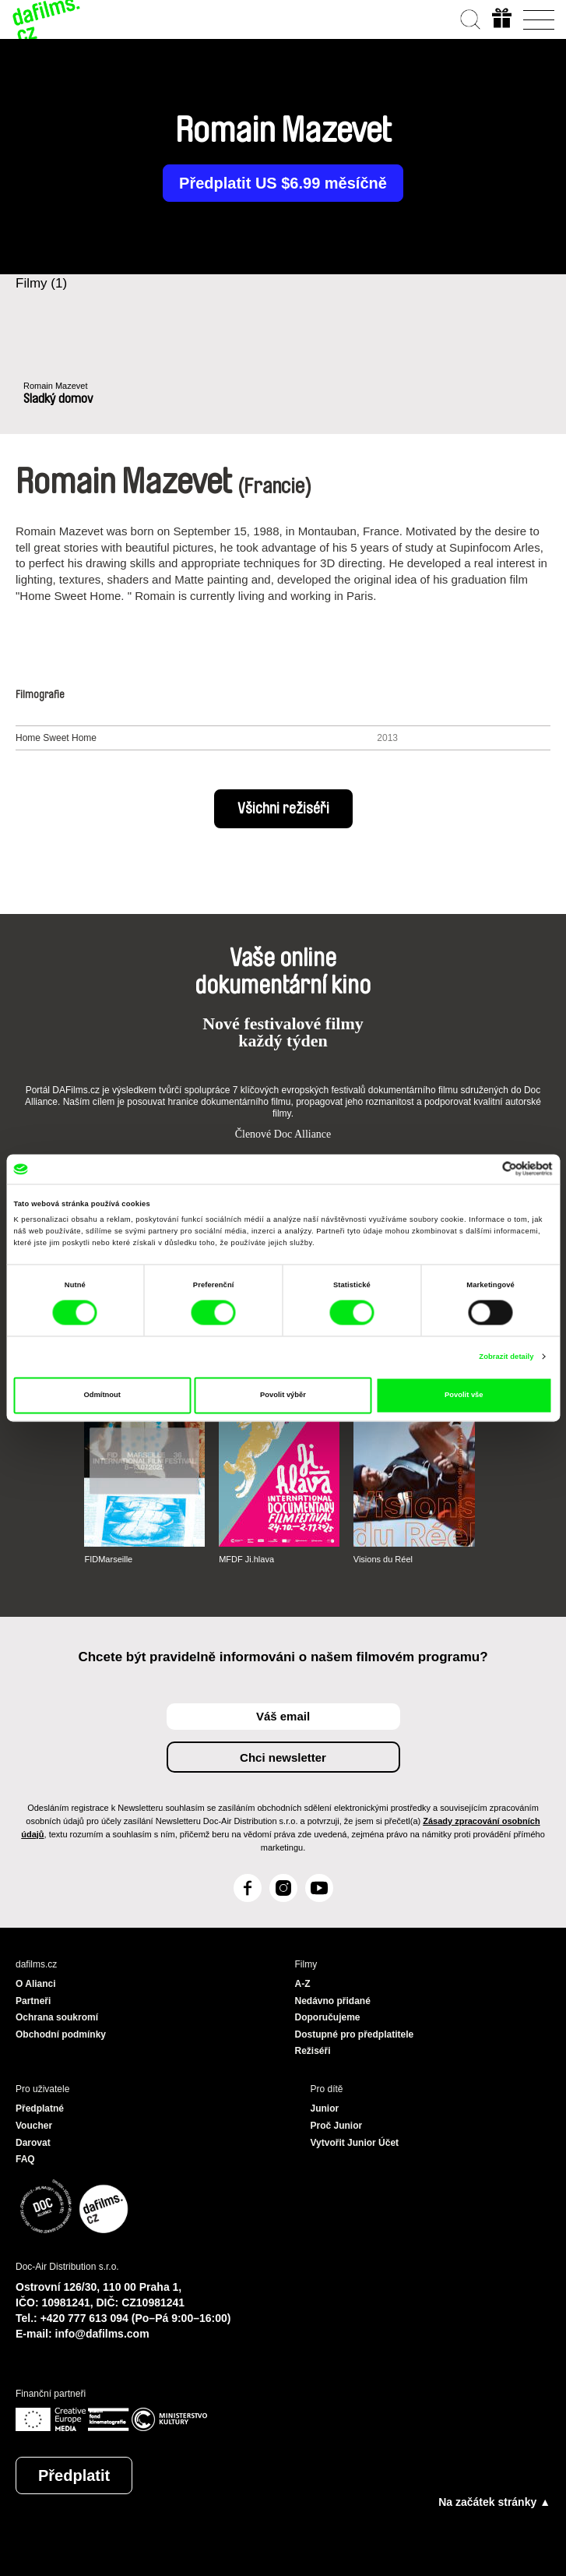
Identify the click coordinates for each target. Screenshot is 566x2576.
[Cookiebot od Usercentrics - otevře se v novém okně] (485, 1169)
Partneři (33, 2001)
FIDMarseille (108, 1559)
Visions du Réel (383, 1559)
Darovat (33, 2142)
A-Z (303, 1983)
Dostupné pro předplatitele (354, 2034)
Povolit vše (464, 1395)
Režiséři (313, 2050)
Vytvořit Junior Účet (355, 2142)
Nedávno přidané (333, 2001)
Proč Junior (337, 2125)
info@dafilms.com (102, 2333)
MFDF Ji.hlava (246, 1559)
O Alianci (36, 1983)
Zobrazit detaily (506, 1356)
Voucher (34, 2125)
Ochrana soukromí (57, 2017)
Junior (325, 2108)
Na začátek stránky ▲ (494, 2502)
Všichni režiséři (283, 809)
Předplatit (74, 2475)
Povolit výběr (283, 1395)
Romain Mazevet (55, 385)
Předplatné (40, 2108)
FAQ (25, 2159)
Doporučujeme (327, 2017)
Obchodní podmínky (61, 2034)
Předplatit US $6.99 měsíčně (283, 183)
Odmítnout (102, 1395)
